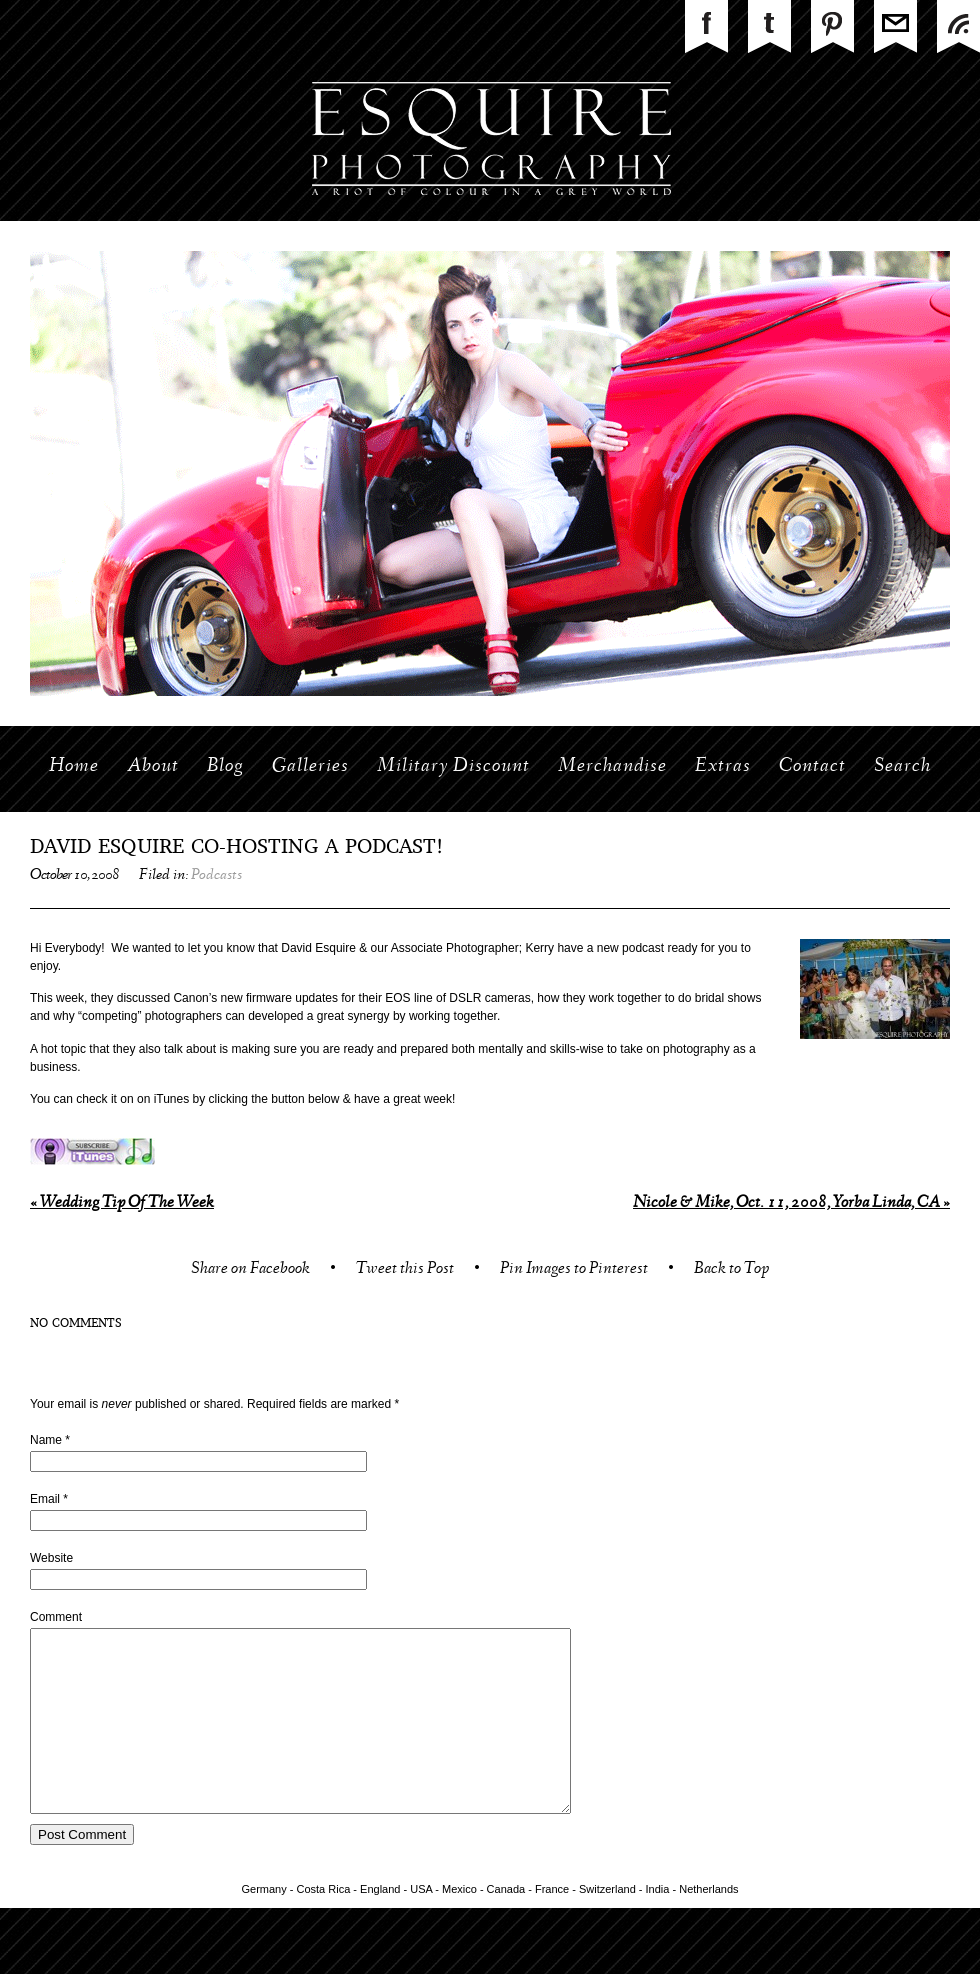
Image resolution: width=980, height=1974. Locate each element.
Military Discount (453, 767)
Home (74, 767)
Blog (225, 767)
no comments (76, 1324)
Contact (812, 767)
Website (51, 1558)
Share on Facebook (250, 1270)
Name (46, 1440)
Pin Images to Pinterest (574, 1270)
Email (45, 1499)
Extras (723, 767)
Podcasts (216, 876)
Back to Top (731, 1270)
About (153, 767)
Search (902, 767)
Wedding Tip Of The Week (122, 1203)
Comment (56, 1617)
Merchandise (612, 767)
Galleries (310, 767)
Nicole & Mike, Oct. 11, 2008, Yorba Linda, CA (791, 1203)
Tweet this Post (405, 1270)
